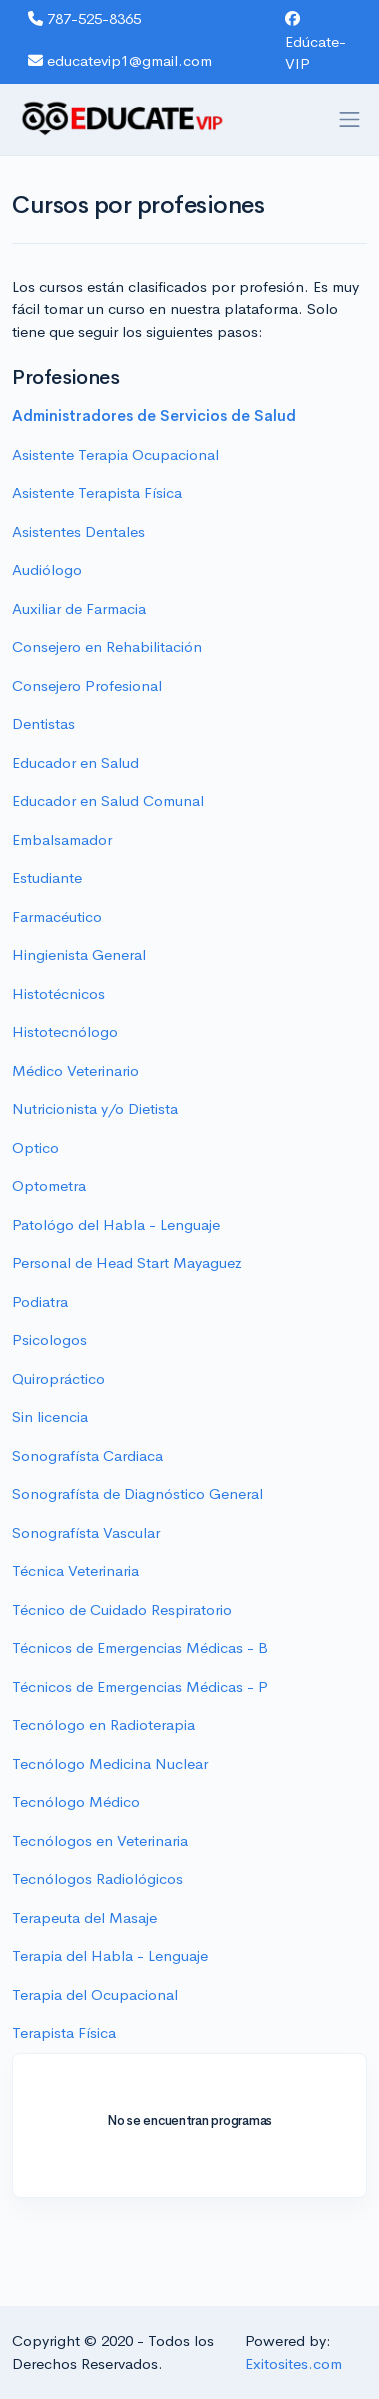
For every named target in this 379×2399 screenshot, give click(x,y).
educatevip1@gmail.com (120, 60)
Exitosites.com (293, 2363)
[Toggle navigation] (350, 120)
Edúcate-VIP (315, 42)
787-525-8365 (84, 18)
